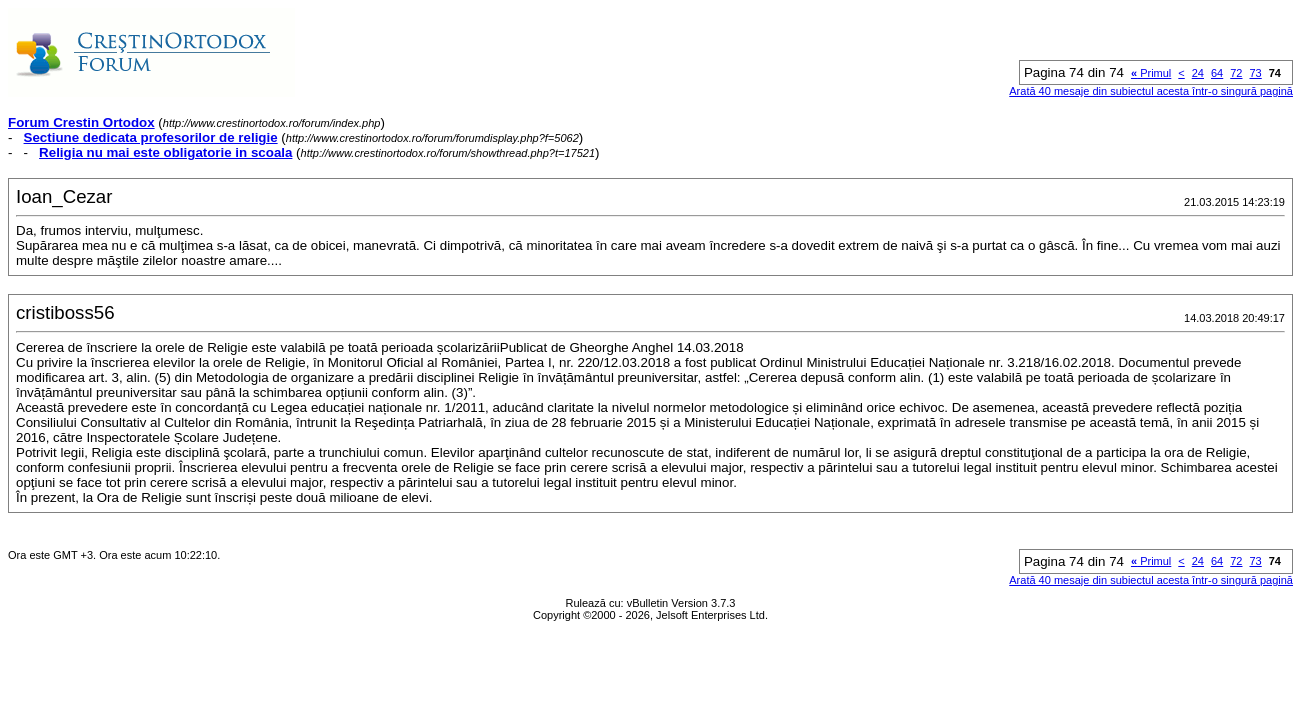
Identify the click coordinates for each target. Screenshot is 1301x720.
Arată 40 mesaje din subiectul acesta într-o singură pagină (1151, 91)
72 (1236, 73)
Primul (1151, 73)
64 (1217, 73)
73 (1256, 73)
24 (1198, 73)
